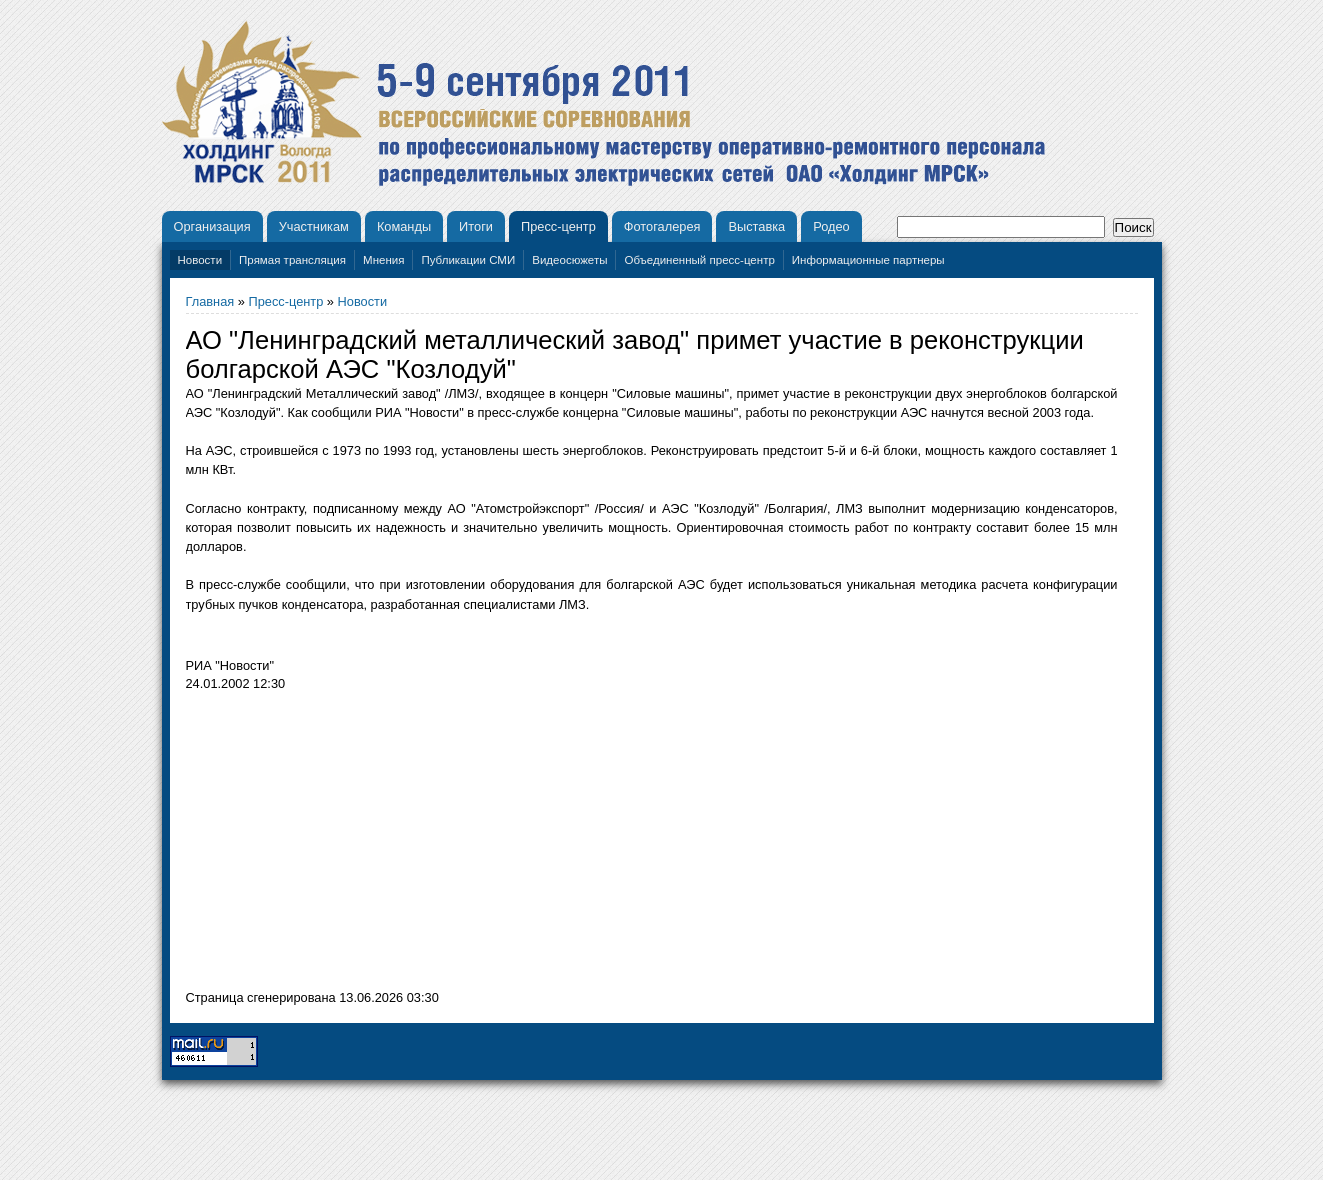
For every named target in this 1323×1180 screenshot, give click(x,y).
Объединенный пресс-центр (699, 260)
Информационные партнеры (868, 260)
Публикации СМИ (468, 260)
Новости (200, 260)
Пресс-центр (558, 226)
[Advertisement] (354, 846)
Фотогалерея (662, 226)
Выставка (756, 226)
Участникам (314, 226)
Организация (212, 226)
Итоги (476, 226)
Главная (210, 301)
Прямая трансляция (292, 260)
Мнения (383, 260)
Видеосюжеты (569, 260)
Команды (404, 226)
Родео (831, 226)
